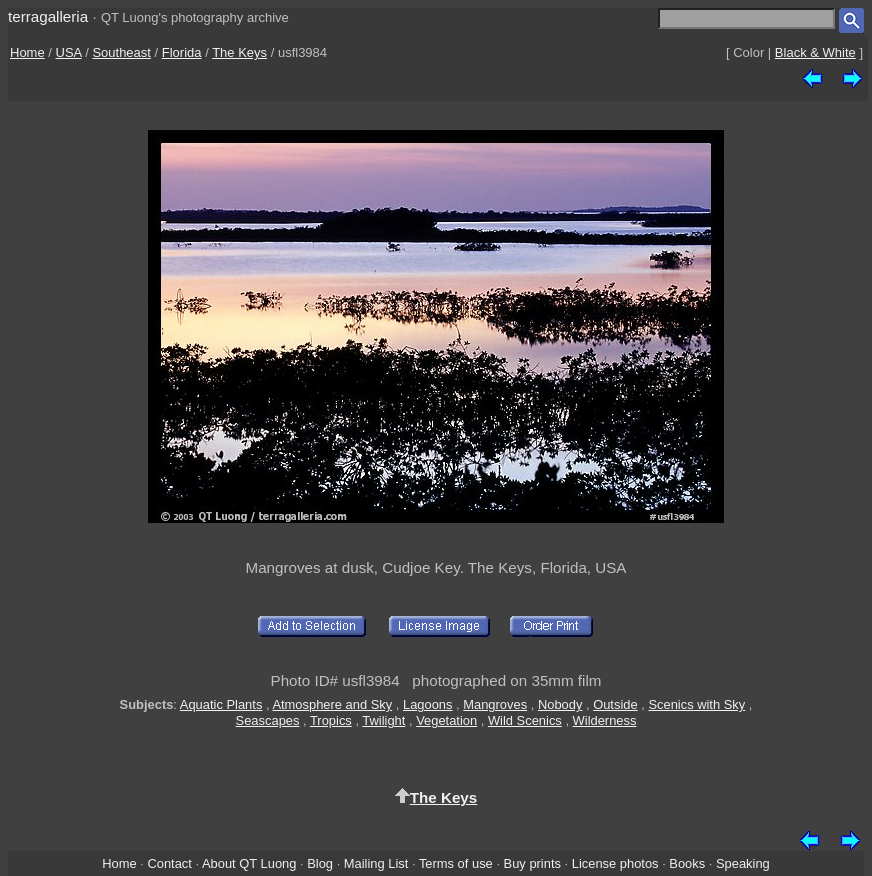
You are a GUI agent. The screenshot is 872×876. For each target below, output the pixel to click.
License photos (615, 863)
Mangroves (495, 704)
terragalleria (48, 16)
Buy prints (532, 863)
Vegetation (446, 720)
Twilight (383, 720)
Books (687, 863)
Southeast (121, 52)
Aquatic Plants (221, 704)
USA (69, 52)
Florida (182, 52)
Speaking (743, 863)
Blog (320, 863)
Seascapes (268, 720)
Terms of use (456, 863)
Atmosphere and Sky (332, 704)
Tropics (331, 720)
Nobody (560, 704)
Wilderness (605, 720)
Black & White (815, 52)
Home (27, 52)
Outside (615, 704)
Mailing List (376, 863)
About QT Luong (249, 863)
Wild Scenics (525, 720)
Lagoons (428, 704)
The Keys (239, 52)
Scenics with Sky (696, 704)
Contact (169, 863)
